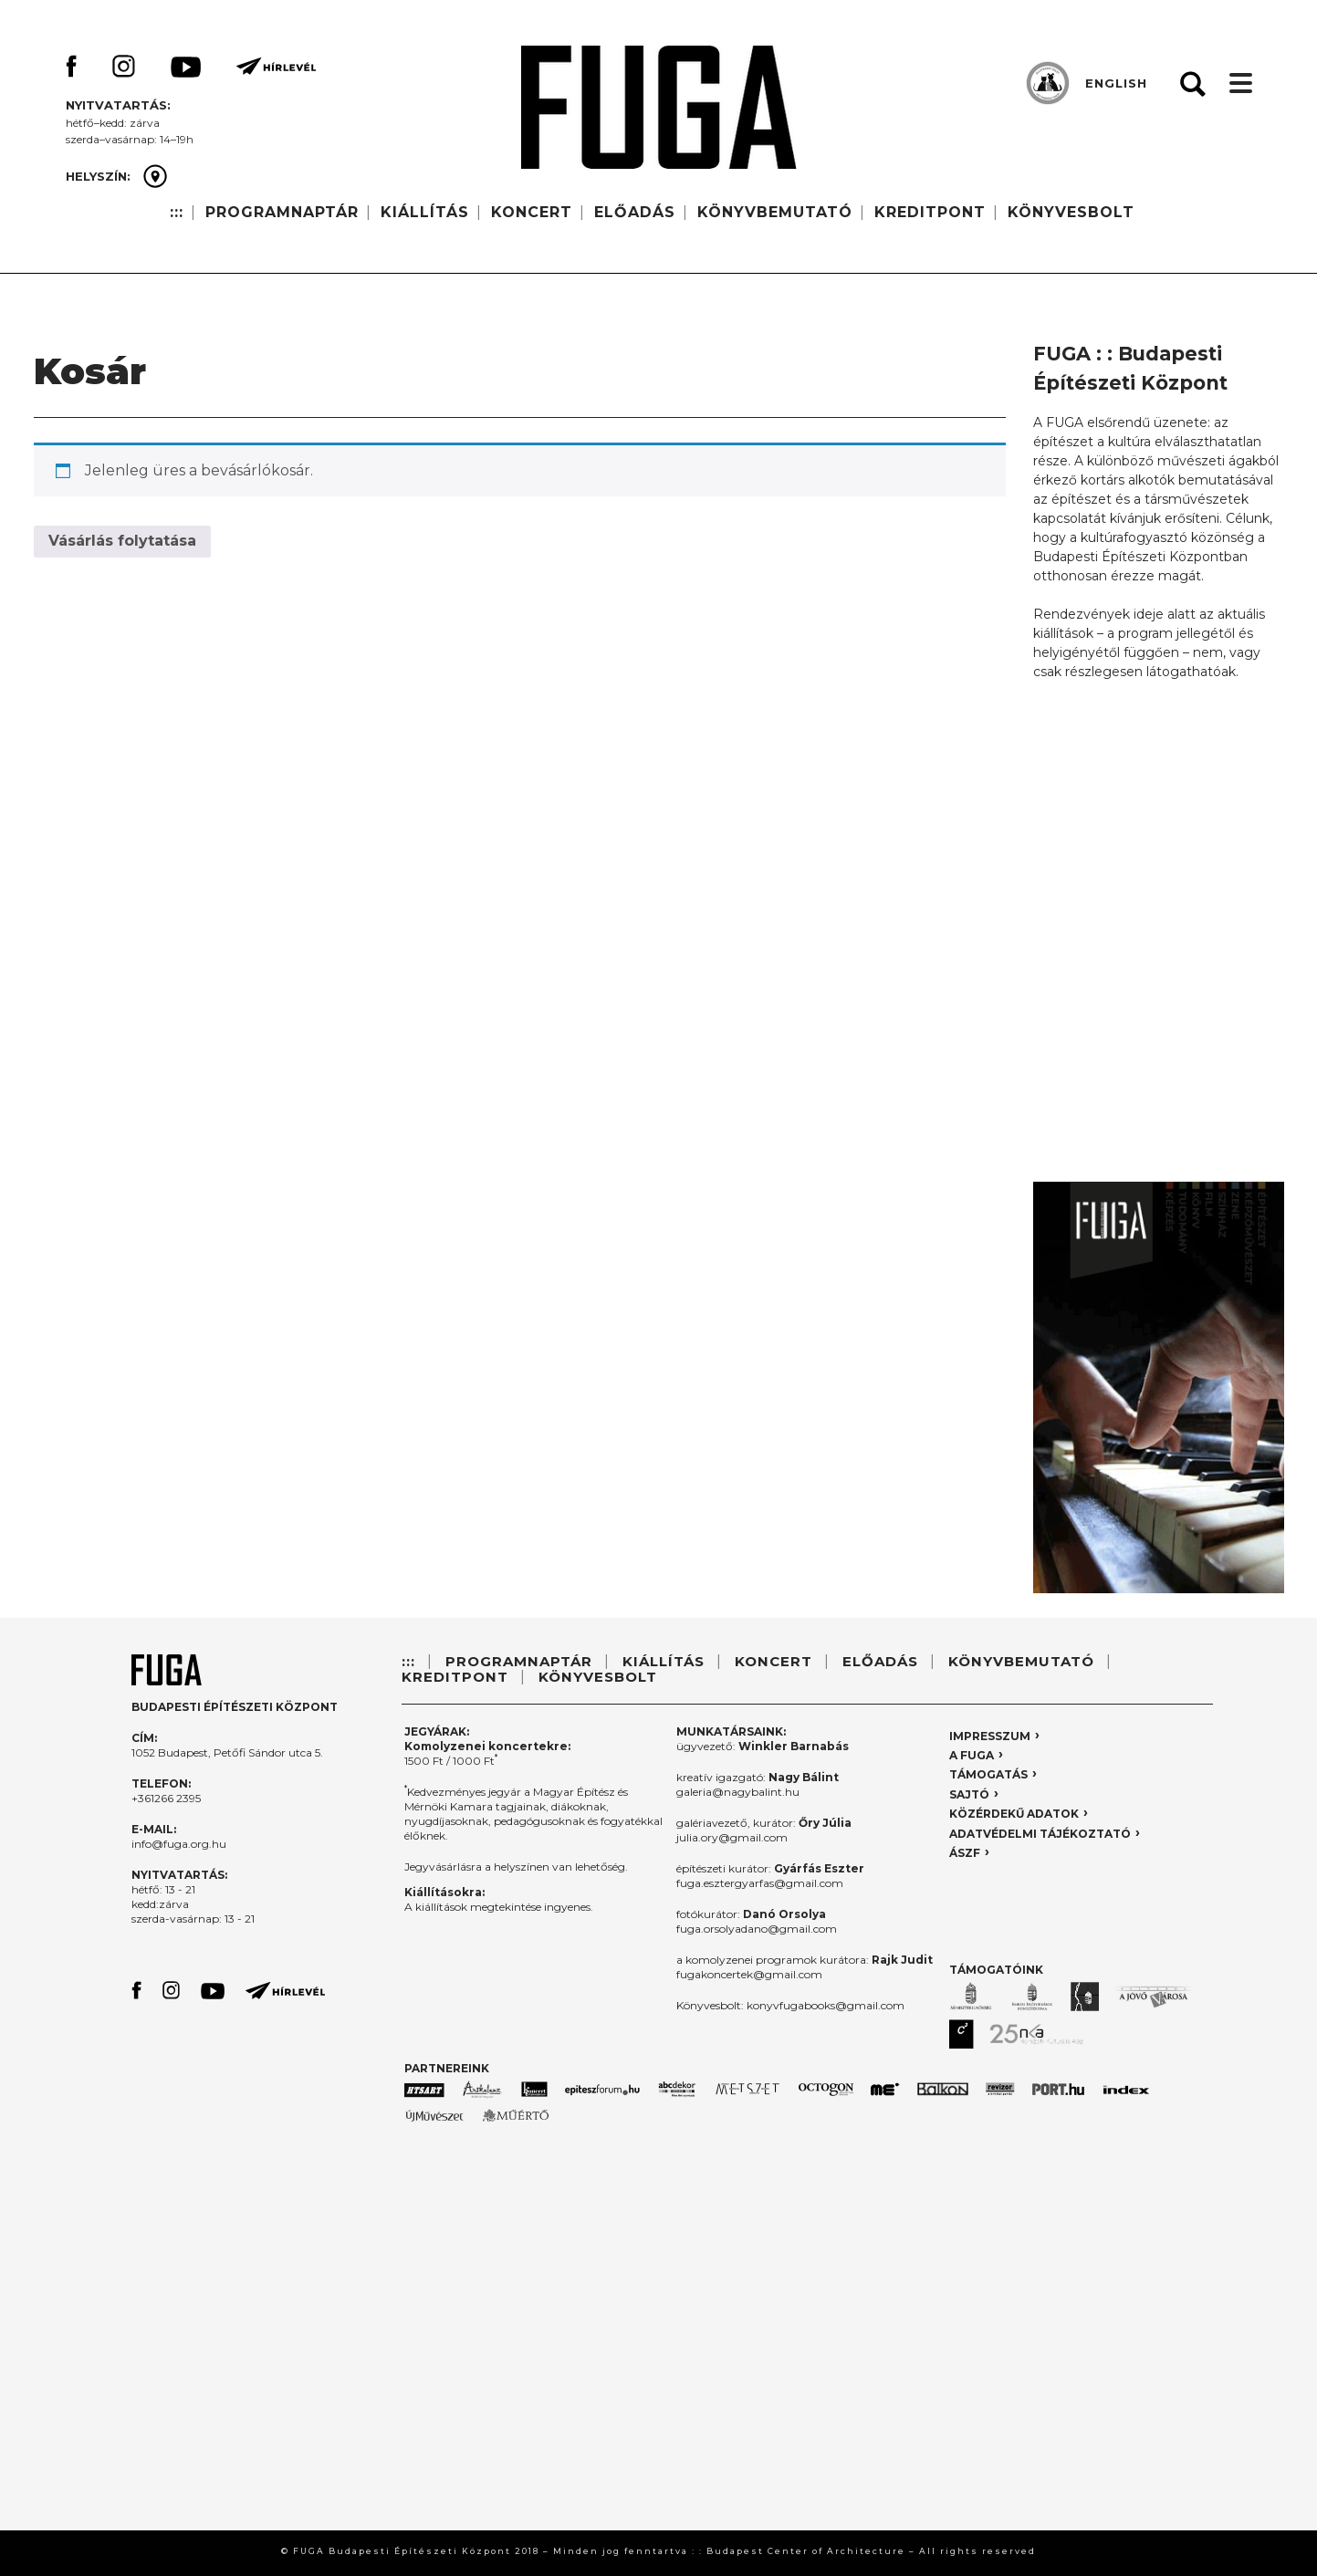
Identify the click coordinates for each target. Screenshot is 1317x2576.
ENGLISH (1116, 83)
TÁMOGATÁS (988, 1774)
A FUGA (971, 1755)
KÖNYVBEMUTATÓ (774, 212)
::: (176, 212)
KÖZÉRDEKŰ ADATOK (1014, 1813)
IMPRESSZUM (989, 1736)
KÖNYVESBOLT (1071, 212)
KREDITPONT (930, 212)
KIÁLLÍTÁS (425, 212)
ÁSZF (964, 1853)
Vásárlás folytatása (122, 540)
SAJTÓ (969, 1794)
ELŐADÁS (634, 212)
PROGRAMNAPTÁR (282, 212)
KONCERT (531, 212)
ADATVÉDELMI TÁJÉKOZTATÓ (1040, 1834)
